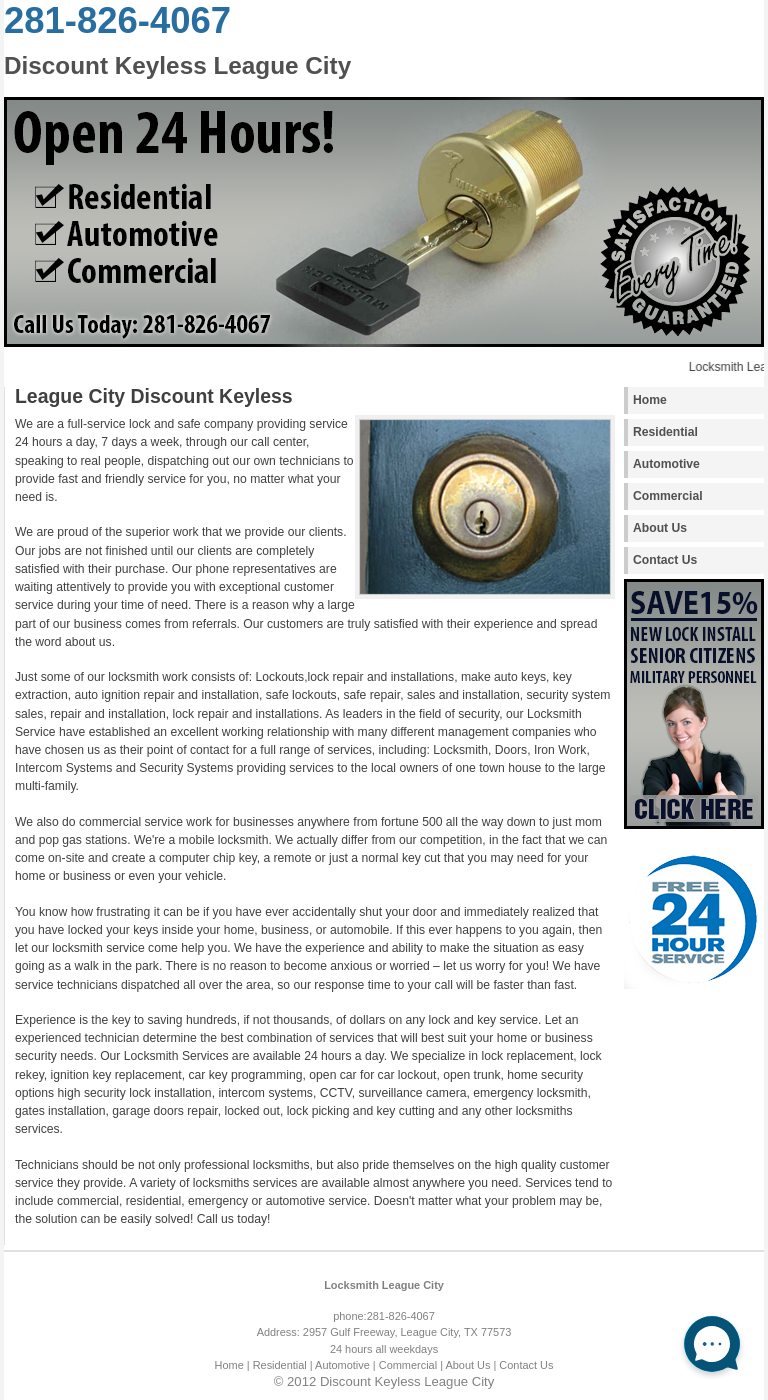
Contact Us (665, 560)
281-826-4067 (117, 20)
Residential (665, 432)
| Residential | (280, 1365)
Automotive (666, 464)
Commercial (668, 496)
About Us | (470, 1365)
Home (650, 400)
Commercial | (411, 1365)
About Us (660, 528)
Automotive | (345, 1365)
